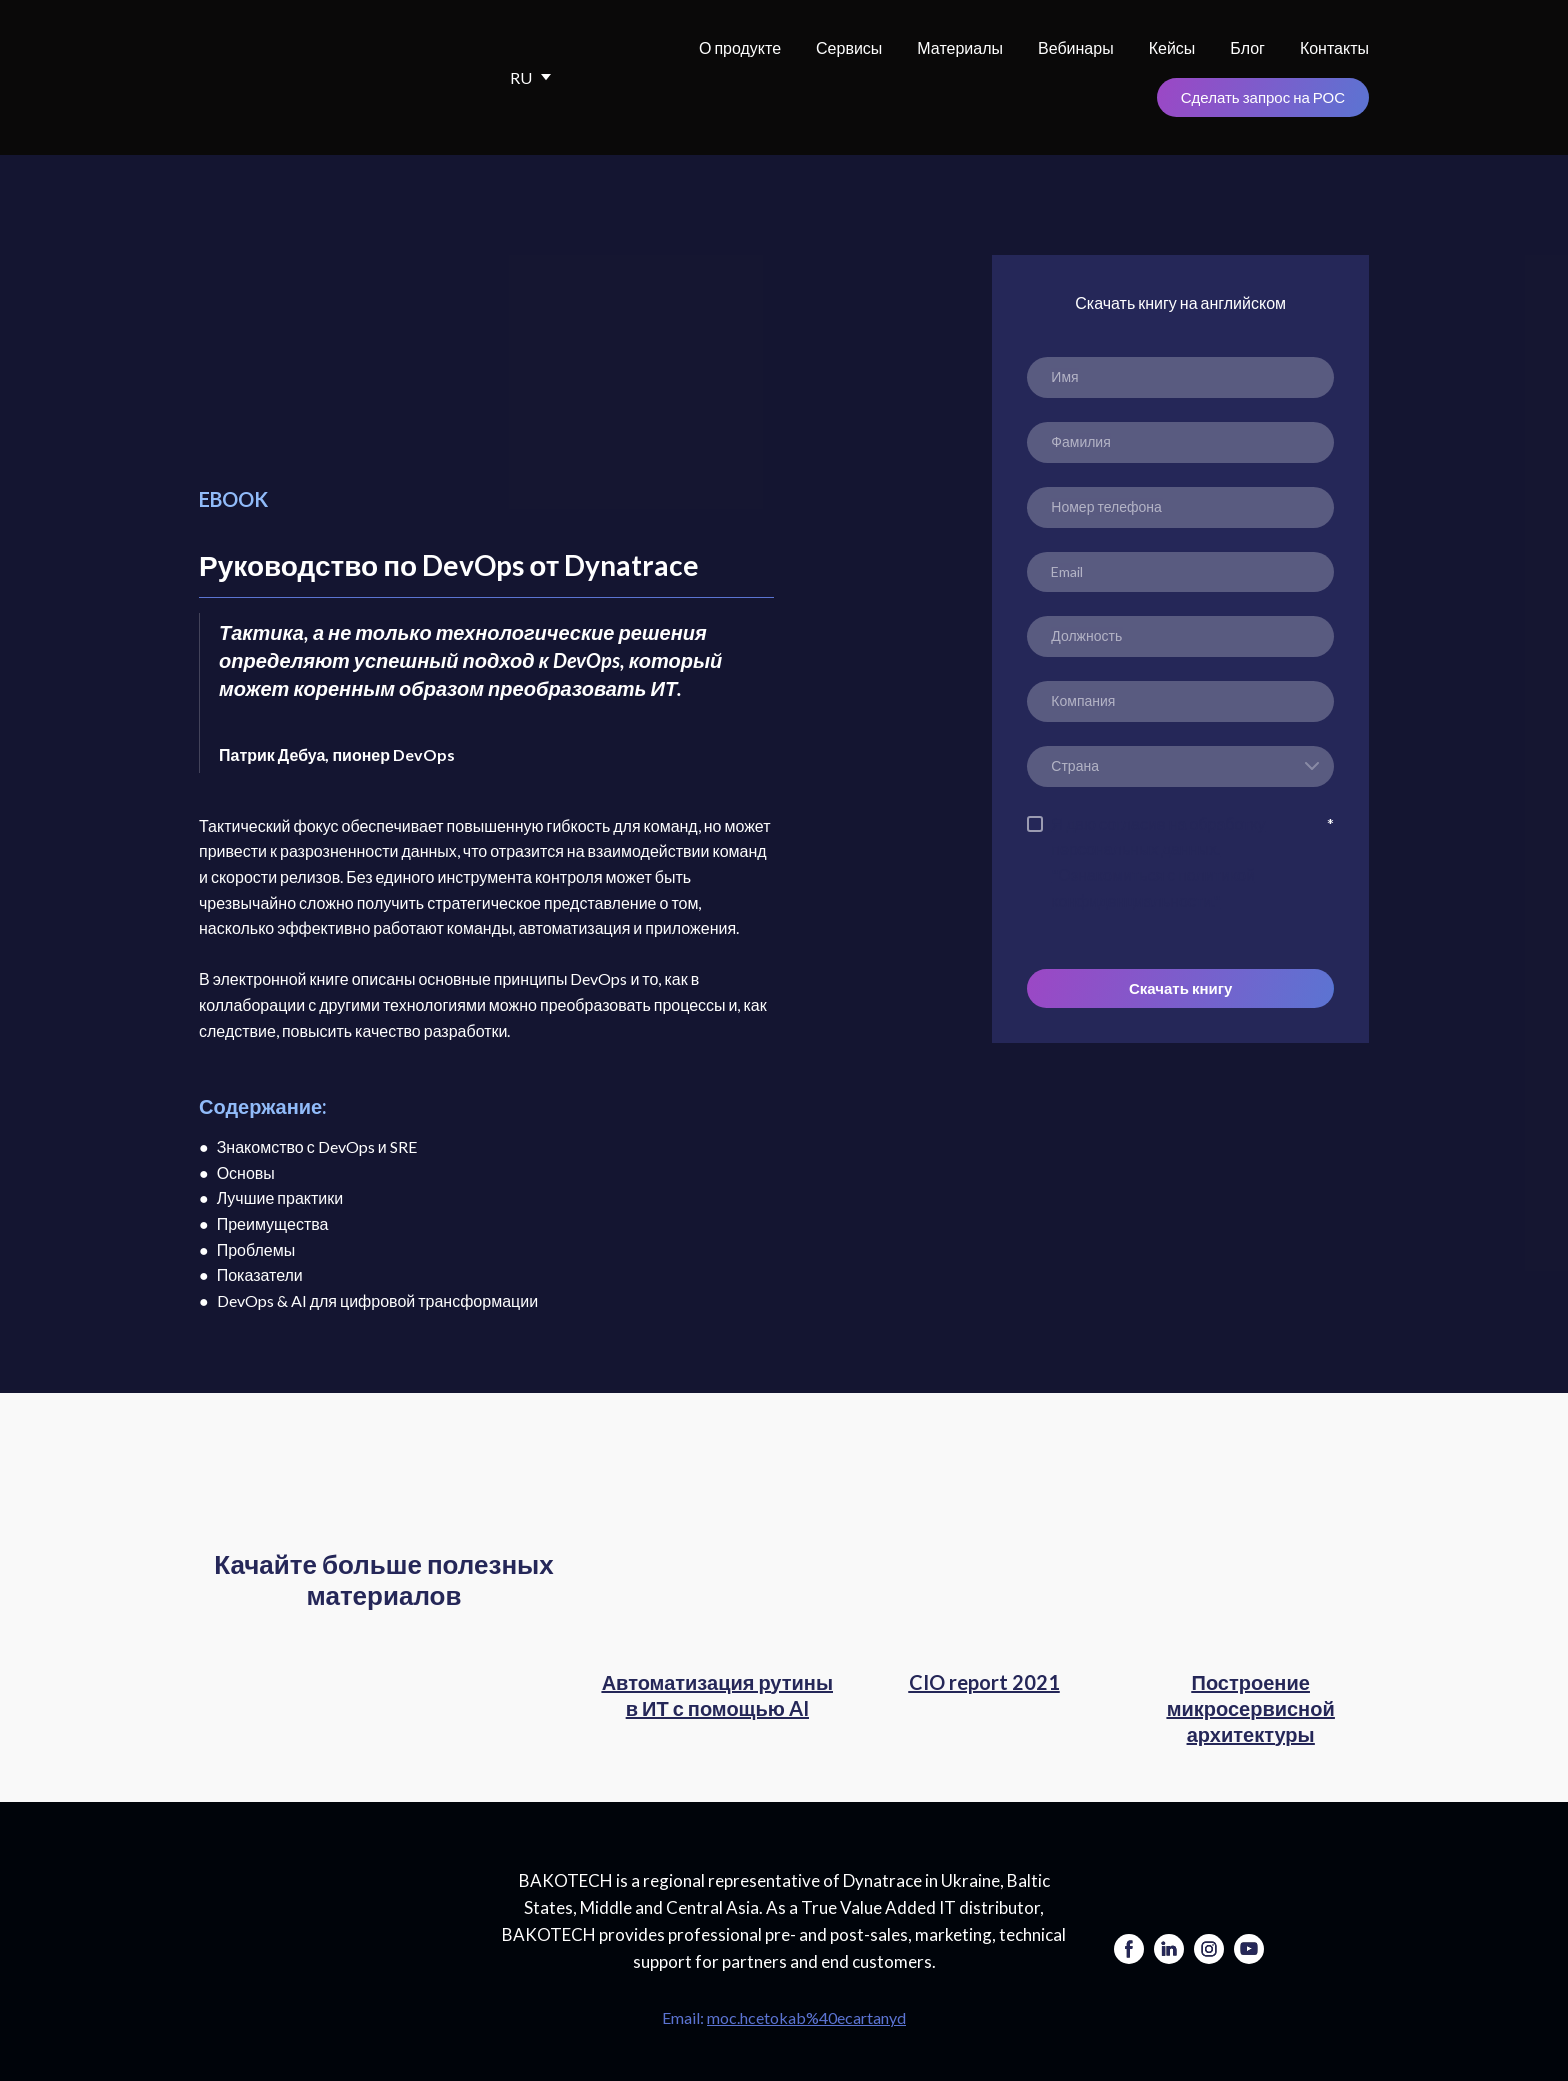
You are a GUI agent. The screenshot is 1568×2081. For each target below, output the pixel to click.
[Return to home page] (324, 77)
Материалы (960, 47)
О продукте (740, 47)
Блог (1247, 47)
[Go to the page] (334, 1930)
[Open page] (717, 1570)
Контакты (1334, 47)
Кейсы (1172, 47)
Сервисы (849, 47)
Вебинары (1076, 47)
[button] (1263, 97)
